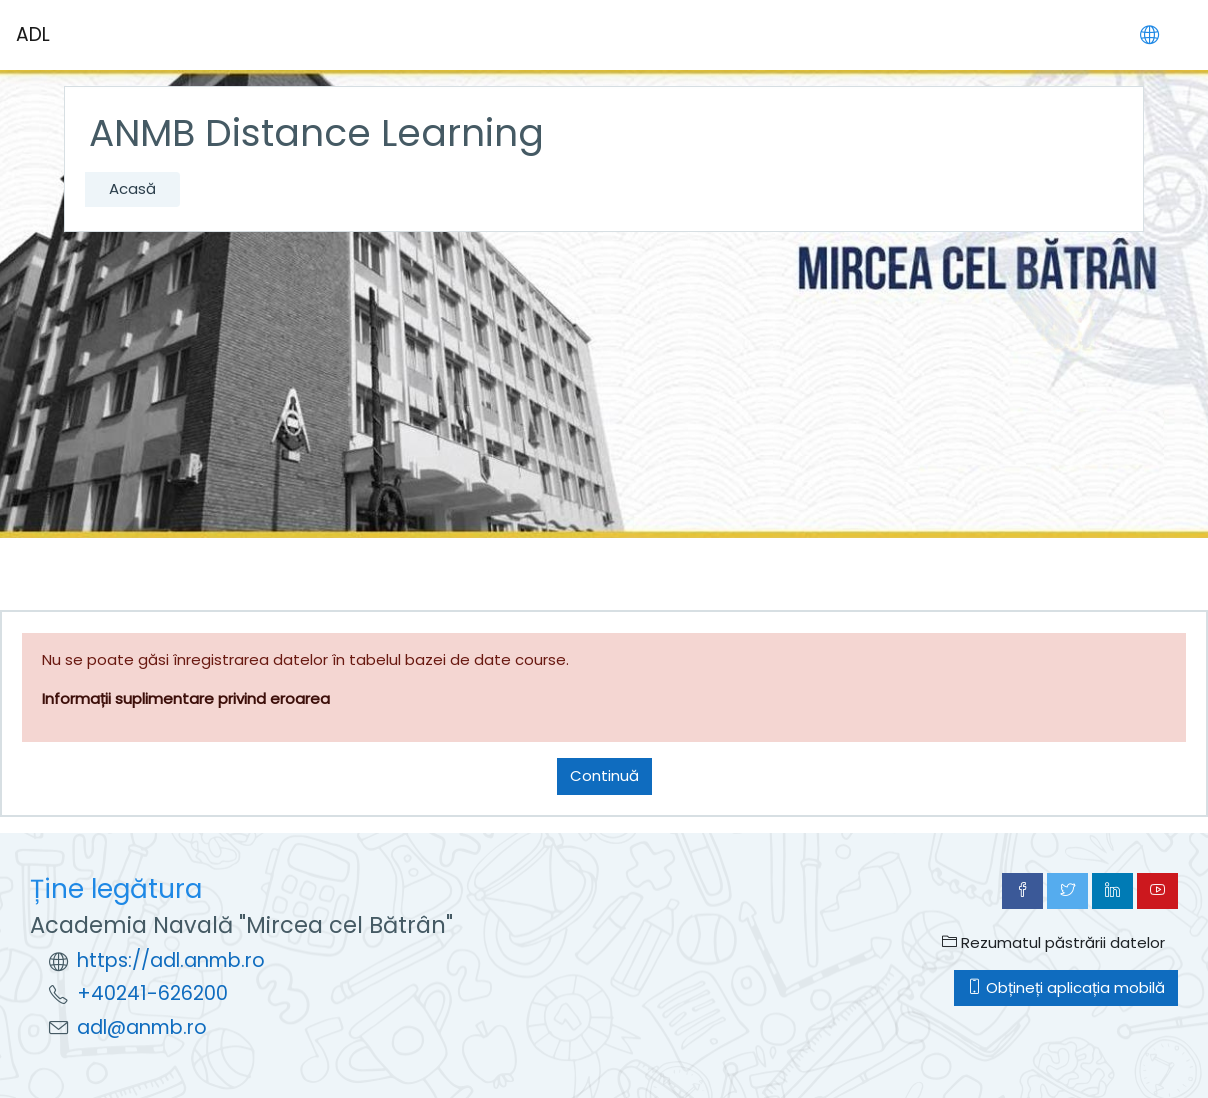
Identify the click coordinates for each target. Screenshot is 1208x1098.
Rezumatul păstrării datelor (1053, 942)
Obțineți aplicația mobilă (1066, 987)
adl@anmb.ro (142, 1027)
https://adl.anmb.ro (171, 960)
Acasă (132, 188)
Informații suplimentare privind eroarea (186, 698)
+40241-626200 (152, 993)
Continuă (604, 775)
